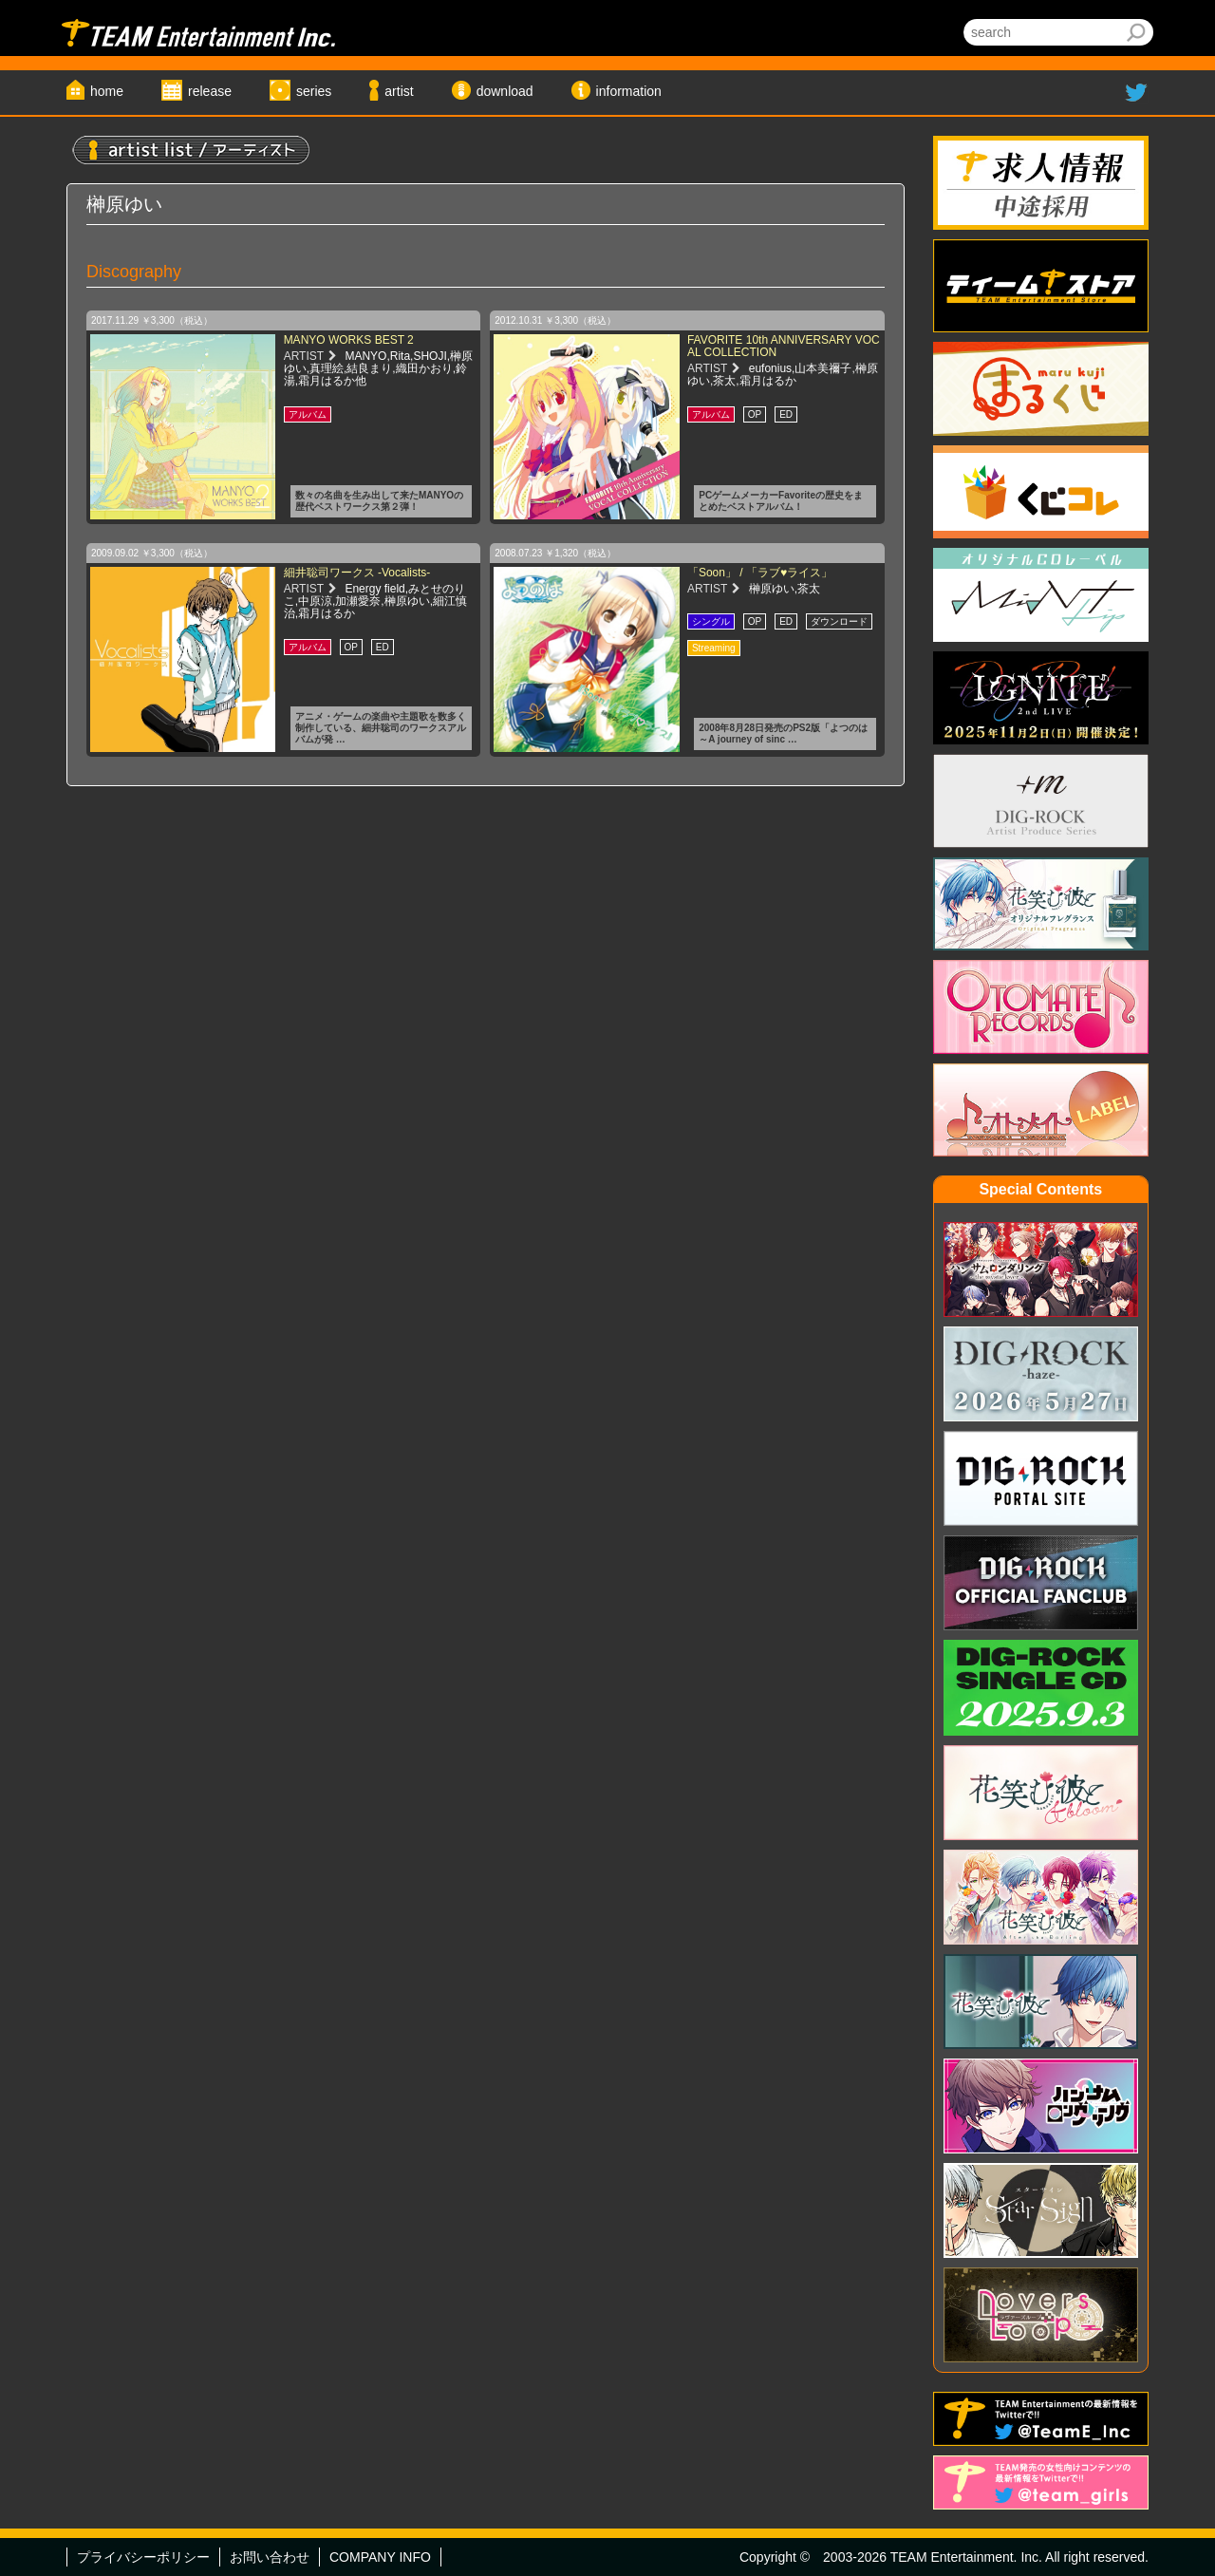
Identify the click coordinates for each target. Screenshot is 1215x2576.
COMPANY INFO (380, 2557)
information (629, 91)
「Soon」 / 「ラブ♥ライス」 (759, 572)
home (106, 91)
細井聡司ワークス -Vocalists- (357, 572)
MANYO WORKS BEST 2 (349, 340)
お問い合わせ (269, 2557)
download (505, 91)
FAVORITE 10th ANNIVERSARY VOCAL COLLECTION (783, 346)
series (313, 91)
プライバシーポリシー (143, 2557)
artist (398, 91)
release (210, 91)
